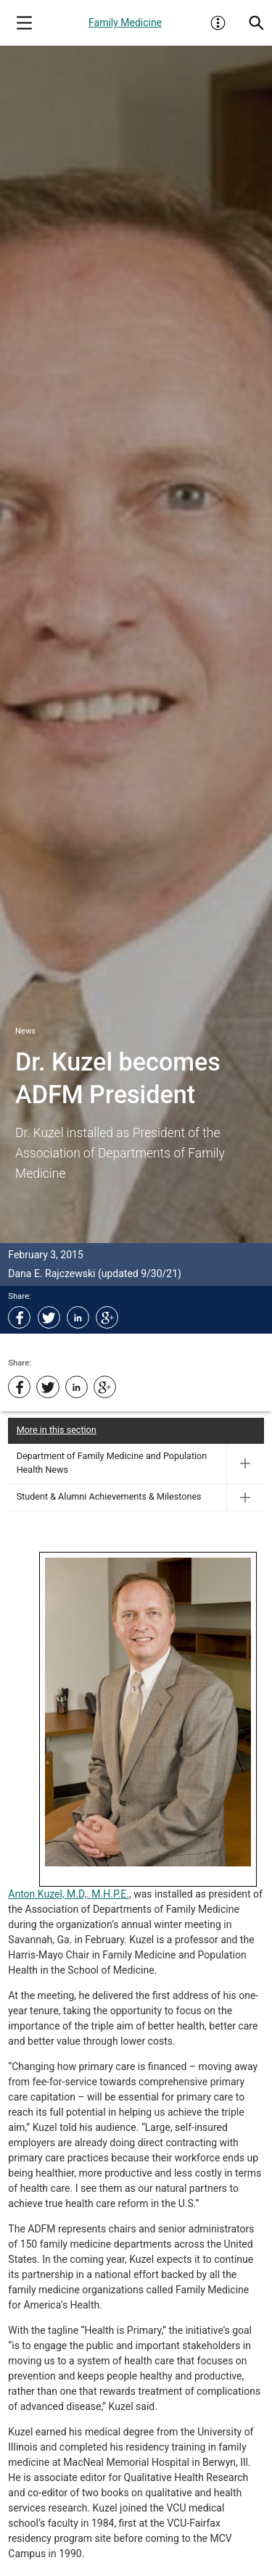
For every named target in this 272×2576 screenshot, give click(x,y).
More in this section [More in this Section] (56, 1429)
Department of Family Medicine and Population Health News (112, 1462)
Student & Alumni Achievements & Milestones (109, 1496)
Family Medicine (125, 22)
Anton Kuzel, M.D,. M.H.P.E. (68, 1894)
